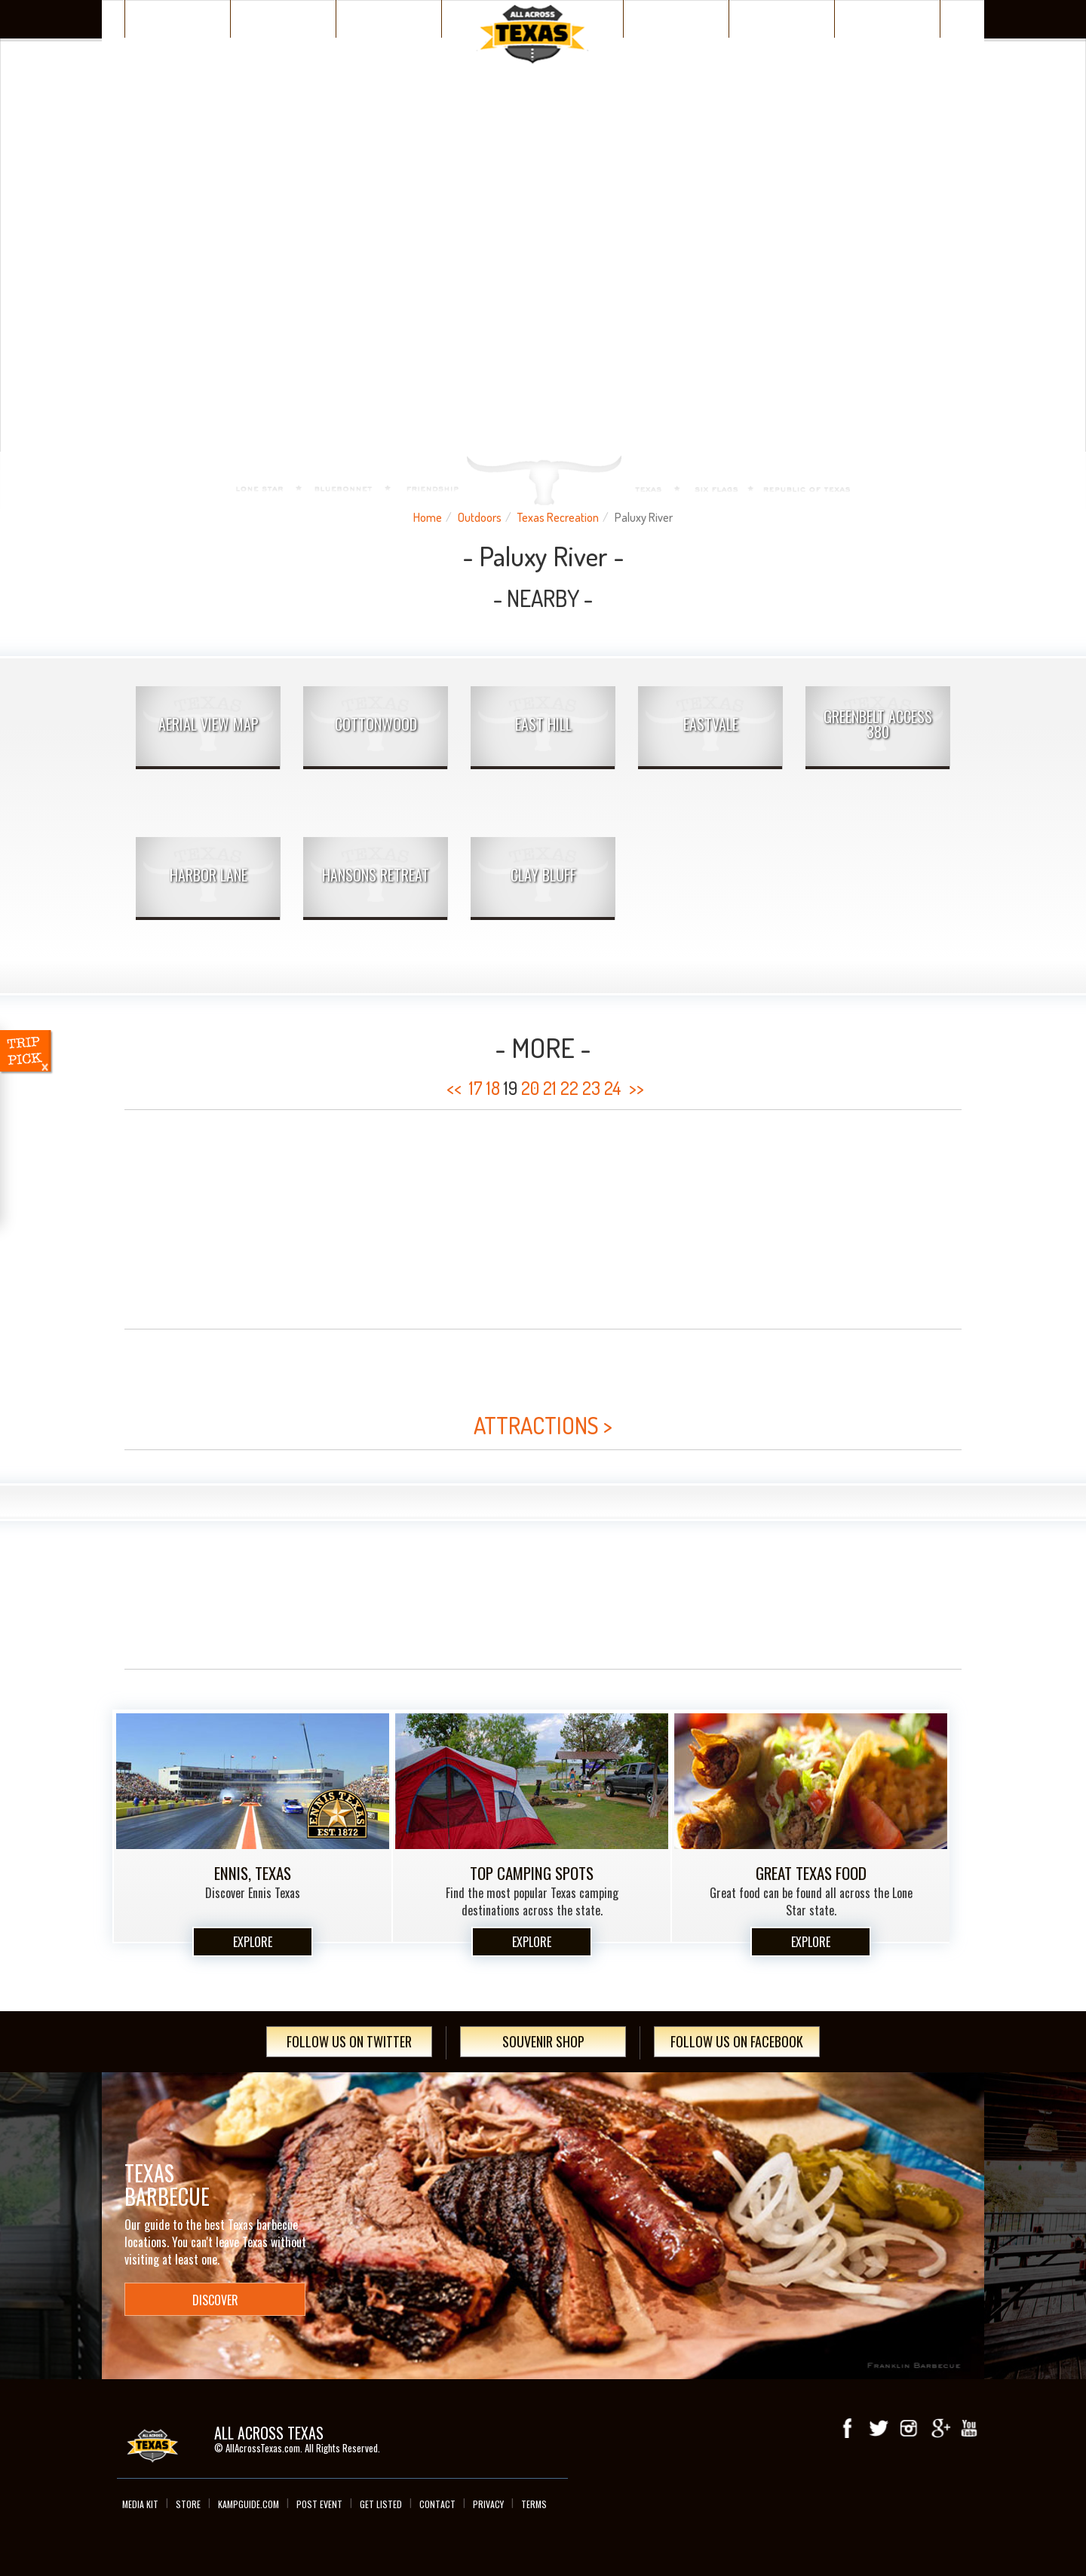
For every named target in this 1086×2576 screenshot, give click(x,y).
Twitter (879, 2428)
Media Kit (140, 2504)
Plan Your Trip (389, 18)
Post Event (319, 2504)
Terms (534, 2504)
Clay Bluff (543, 874)
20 (530, 1087)
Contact (437, 2504)
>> (636, 1087)
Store (188, 2504)
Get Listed (381, 2504)
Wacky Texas (676, 18)
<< (454, 1087)
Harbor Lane (208, 874)
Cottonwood (376, 724)
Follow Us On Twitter (349, 2041)
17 (476, 1087)
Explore (252, 1942)
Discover (283, 18)
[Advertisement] (543, 1219)
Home (427, 517)
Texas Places (178, 18)
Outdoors (480, 517)
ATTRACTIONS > (543, 1425)
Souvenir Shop (543, 2041)
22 (569, 1087)
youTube (969, 2428)
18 (493, 1087)
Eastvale (710, 724)
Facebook (848, 2428)
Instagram (909, 2428)
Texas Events (782, 18)
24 (612, 1087)
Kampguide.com (248, 2504)
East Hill (543, 724)
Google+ (939, 2428)
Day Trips (887, 18)
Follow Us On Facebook (736, 2041)
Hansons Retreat (375, 874)
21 (550, 1087)
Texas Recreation (558, 517)
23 (591, 1087)
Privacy (488, 2504)
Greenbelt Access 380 (878, 724)
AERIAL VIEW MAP (208, 724)
